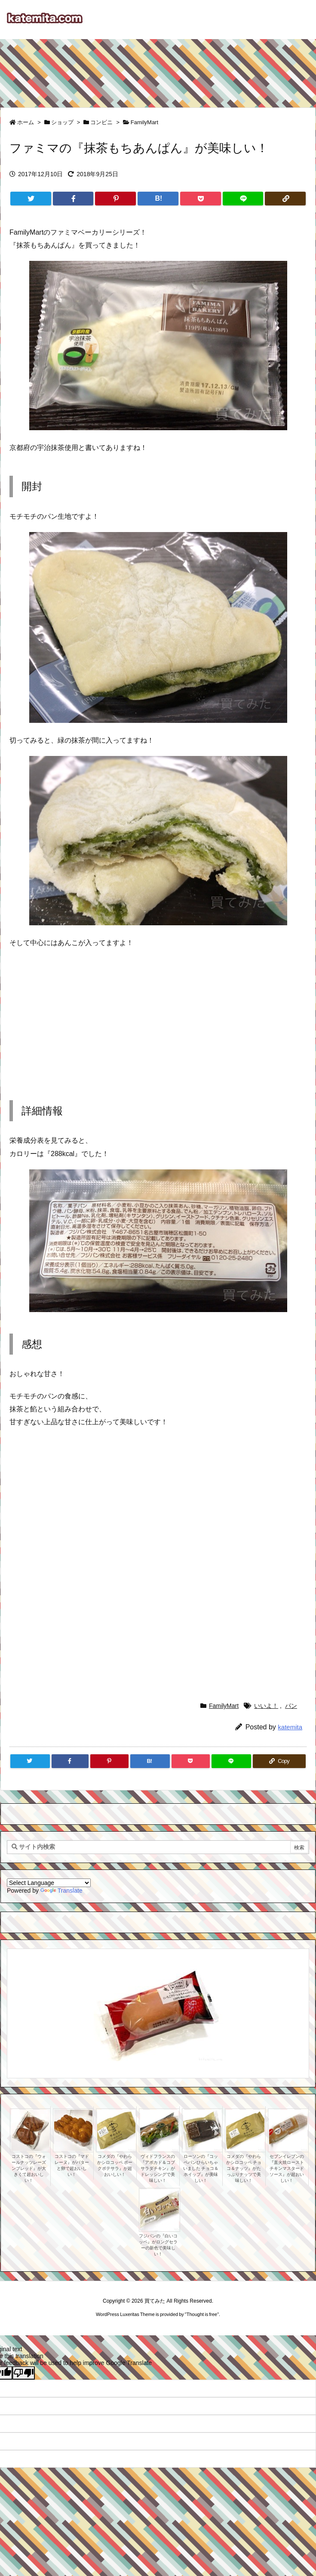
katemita (290, 1727)
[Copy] (285, 198)
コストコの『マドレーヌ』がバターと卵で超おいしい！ (72, 2165)
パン (291, 1705)
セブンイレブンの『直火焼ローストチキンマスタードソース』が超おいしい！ (287, 2168)
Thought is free (202, 2314)
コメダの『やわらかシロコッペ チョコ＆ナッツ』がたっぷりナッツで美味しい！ (244, 2168)
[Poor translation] (23, 2373)
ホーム (25, 122)
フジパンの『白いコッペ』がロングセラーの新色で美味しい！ (158, 2244)
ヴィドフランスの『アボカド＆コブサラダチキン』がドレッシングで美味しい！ (158, 2168)
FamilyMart (144, 122)
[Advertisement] (158, 69)
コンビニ (101, 122)
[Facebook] (73, 198)
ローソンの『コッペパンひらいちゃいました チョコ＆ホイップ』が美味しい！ (201, 2168)
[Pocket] (200, 198)
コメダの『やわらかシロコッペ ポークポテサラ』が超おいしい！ (115, 2165)
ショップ (62, 122)
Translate (61, 1890)
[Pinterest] (115, 198)
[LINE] (243, 198)
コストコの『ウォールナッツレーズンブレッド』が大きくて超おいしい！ (29, 2168)
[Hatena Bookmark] (158, 198)
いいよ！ (266, 1705)
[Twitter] (30, 198)
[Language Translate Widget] (49, 1882)
